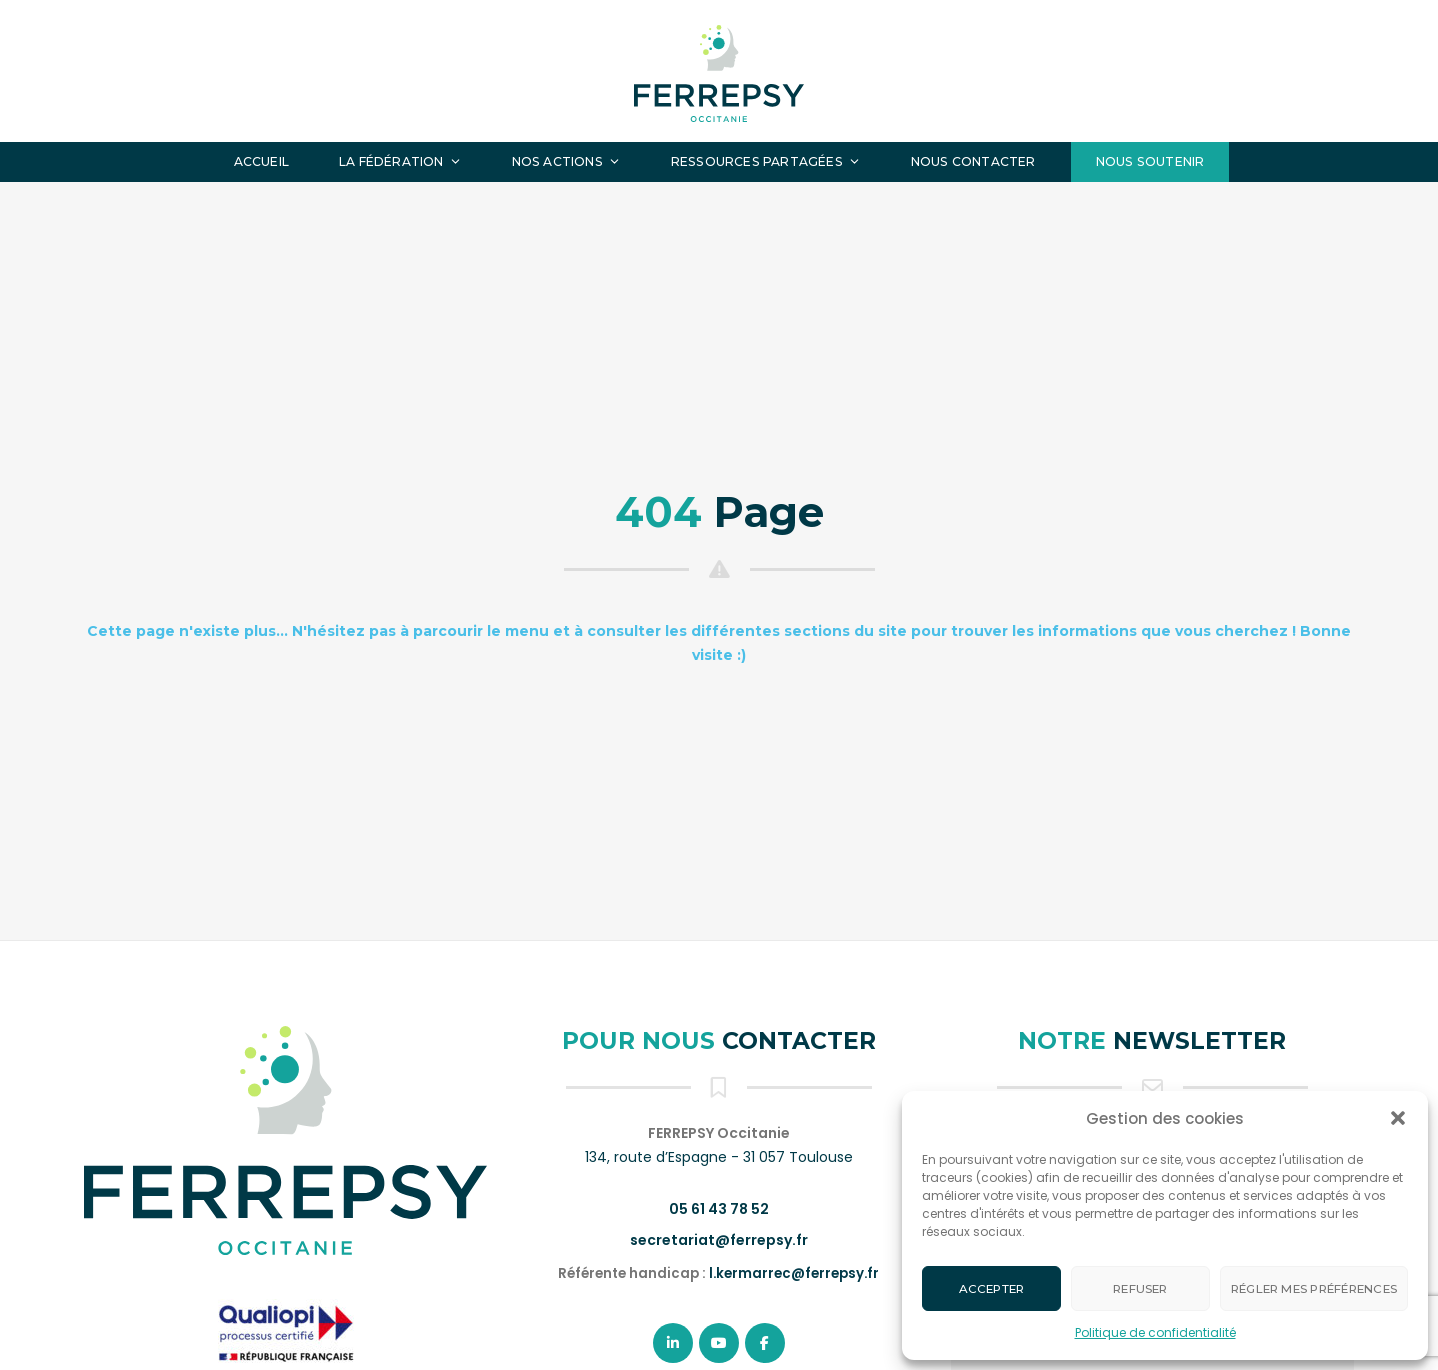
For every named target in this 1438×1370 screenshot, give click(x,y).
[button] (1398, 1118)
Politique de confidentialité (1155, 1332)
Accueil (261, 161)
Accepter (992, 1289)
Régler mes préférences (1314, 1289)
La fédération (400, 161)
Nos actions (566, 161)
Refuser (1140, 1289)
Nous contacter (973, 161)
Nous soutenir (1150, 161)
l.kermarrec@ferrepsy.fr (794, 1273)
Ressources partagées (766, 161)
